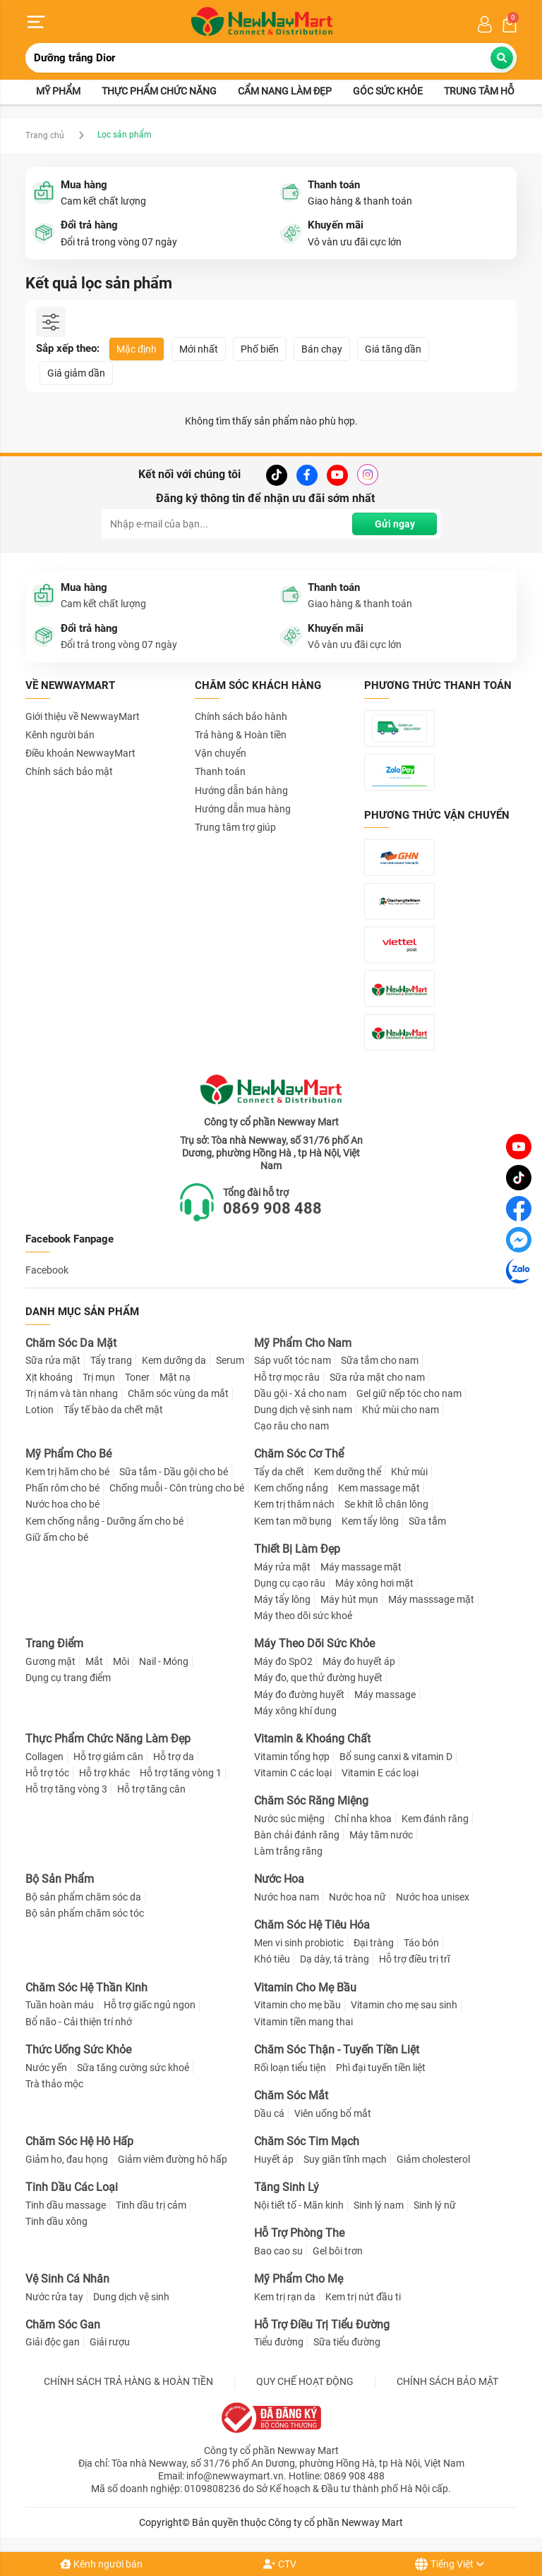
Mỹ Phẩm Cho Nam (302, 1343)
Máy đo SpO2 (283, 1661)
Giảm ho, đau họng (66, 2159)
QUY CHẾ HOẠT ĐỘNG (305, 2381)
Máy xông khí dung (295, 1710)
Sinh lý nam (379, 2205)
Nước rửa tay (54, 2296)
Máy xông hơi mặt (374, 1583)
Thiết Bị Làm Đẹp (297, 1549)
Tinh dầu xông (56, 2221)
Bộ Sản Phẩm (59, 1879)
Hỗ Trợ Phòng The (299, 2233)
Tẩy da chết (279, 1471)
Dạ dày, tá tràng (334, 1959)
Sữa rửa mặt (52, 1361)
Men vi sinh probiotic (299, 1942)
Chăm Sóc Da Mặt (70, 1343)
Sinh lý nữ (435, 2205)
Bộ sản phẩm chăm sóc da (83, 1897)
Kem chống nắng (291, 1488)
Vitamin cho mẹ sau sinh (404, 2005)
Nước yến (46, 2067)
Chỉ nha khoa (363, 1818)
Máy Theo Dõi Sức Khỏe (314, 1644)
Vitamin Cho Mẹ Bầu (305, 1987)
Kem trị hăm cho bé (67, 1471)
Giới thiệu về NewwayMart (82, 716)
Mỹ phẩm (58, 91)
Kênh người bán (101, 2564)
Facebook (46, 1270)
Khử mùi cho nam (400, 1409)
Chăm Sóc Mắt (291, 2095)
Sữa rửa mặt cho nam (377, 1377)
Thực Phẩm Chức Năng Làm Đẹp (108, 1738)
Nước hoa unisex (432, 1897)
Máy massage (385, 1694)
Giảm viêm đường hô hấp (172, 2159)
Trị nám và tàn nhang (71, 1393)
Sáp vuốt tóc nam (292, 1361)
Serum (230, 1361)
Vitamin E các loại (380, 1772)
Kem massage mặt (379, 1488)
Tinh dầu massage (65, 2205)
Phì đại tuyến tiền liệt (381, 2067)
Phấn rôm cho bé (62, 1488)
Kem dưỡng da (174, 1361)
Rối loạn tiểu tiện (290, 2067)
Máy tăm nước (381, 1835)
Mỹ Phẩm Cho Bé (68, 1453)
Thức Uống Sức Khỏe (78, 2049)
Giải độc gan (52, 2342)
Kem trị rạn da (284, 2296)
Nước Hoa (279, 1879)
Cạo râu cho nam (291, 1426)
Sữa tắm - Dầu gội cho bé (173, 1471)
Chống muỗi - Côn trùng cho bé (176, 1488)
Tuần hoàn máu (59, 2005)
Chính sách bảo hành (241, 716)
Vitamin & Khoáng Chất (312, 1738)
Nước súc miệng (289, 1818)
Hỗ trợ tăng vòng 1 (181, 1772)
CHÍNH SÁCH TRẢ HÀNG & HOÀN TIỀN (128, 2381)
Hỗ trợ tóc (47, 1772)
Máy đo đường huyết (299, 1694)
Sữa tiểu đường (346, 2342)
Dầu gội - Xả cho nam (300, 1393)
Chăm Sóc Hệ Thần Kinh (86, 1987)
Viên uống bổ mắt (332, 2113)
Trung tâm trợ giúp (235, 827)
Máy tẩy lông (282, 1599)
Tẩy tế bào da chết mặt (113, 1409)
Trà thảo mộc (54, 2083)
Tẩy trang (111, 1361)
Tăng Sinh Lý (286, 2187)
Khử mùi (409, 1471)
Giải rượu (110, 2342)
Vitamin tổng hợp (292, 1756)
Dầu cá (269, 2113)
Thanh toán (220, 772)
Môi (121, 1661)
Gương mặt (50, 1661)
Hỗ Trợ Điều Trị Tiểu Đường (322, 2324)
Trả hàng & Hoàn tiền (241, 734)
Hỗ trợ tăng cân (151, 1789)
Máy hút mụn (349, 1599)
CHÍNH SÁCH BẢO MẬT (447, 2381)
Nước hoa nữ (357, 1897)
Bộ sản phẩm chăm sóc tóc (84, 1913)
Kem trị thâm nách (294, 1504)
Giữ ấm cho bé (56, 1537)
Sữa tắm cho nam (379, 1361)
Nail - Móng (163, 1661)
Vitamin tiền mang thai (303, 2021)
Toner (137, 1377)
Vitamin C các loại (293, 1772)
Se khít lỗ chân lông (386, 1504)
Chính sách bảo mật (69, 772)
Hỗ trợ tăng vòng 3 (66, 1789)
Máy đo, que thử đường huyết (318, 1678)
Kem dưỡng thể (347, 1471)
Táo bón (421, 1942)
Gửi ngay (395, 524)
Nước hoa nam (286, 1897)
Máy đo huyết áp (359, 1661)
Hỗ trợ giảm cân (108, 1756)
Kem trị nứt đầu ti (363, 2296)
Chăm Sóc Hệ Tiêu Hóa (312, 1925)
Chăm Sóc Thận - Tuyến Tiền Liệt (336, 2049)
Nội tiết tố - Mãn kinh (299, 2205)
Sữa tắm (427, 1521)
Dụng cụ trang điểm (68, 1678)
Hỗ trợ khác (104, 1772)
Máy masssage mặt (431, 1599)
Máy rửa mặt (282, 1567)
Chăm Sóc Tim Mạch (306, 2141)
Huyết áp (274, 2159)
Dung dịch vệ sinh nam (303, 1409)
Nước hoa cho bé (62, 1504)
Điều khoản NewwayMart (80, 753)
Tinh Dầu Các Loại (71, 2187)
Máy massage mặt (361, 1567)
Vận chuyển (220, 753)
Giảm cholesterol (433, 2159)
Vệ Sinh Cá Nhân (67, 2278)
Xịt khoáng (49, 1377)
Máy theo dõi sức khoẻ (303, 1615)
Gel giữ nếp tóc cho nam (409, 1393)
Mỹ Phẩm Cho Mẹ (298, 2278)
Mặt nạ (175, 1377)
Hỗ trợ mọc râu (287, 1377)
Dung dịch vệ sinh (131, 2296)
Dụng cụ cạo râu (289, 1583)
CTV (279, 2564)
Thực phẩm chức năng (159, 91)
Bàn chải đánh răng (296, 1835)
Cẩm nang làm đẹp (285, 91)
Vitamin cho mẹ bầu (297, 2005)
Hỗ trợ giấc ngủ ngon (149, 2005)
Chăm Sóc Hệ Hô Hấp (79, 2141)
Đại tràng (374, 1942)
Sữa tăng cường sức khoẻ (133, 2067)
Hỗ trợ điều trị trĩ (414, 1959)
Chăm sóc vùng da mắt (178, 1393)
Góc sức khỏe (388, 91)
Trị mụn (99, 1377)
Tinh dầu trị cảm (151, 2205)
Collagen (44, 1756)
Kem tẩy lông (370, 1521)
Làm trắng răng (288, 1851)
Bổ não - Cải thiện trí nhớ (78, 2021)
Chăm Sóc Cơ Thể (299, 1453)
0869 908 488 (272, 1208)
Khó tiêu (272, 1959)
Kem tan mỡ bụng (293, 1521)
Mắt (94, 1661)
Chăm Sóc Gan (62, 2324)
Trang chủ (44, 135)
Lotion (39, 1409)
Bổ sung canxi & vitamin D (395, 1756)
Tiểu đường (278, 2342)
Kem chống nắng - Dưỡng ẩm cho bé (104, 1521)
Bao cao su (278, 2251)
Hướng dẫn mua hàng (243, 808)
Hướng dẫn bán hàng (241, 790)
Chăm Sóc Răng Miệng (311, 1800)
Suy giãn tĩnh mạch (345, 2159)
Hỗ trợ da (173, 1756)
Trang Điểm (54, 1644)
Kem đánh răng (435, 1818)
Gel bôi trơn (338, 2251)
